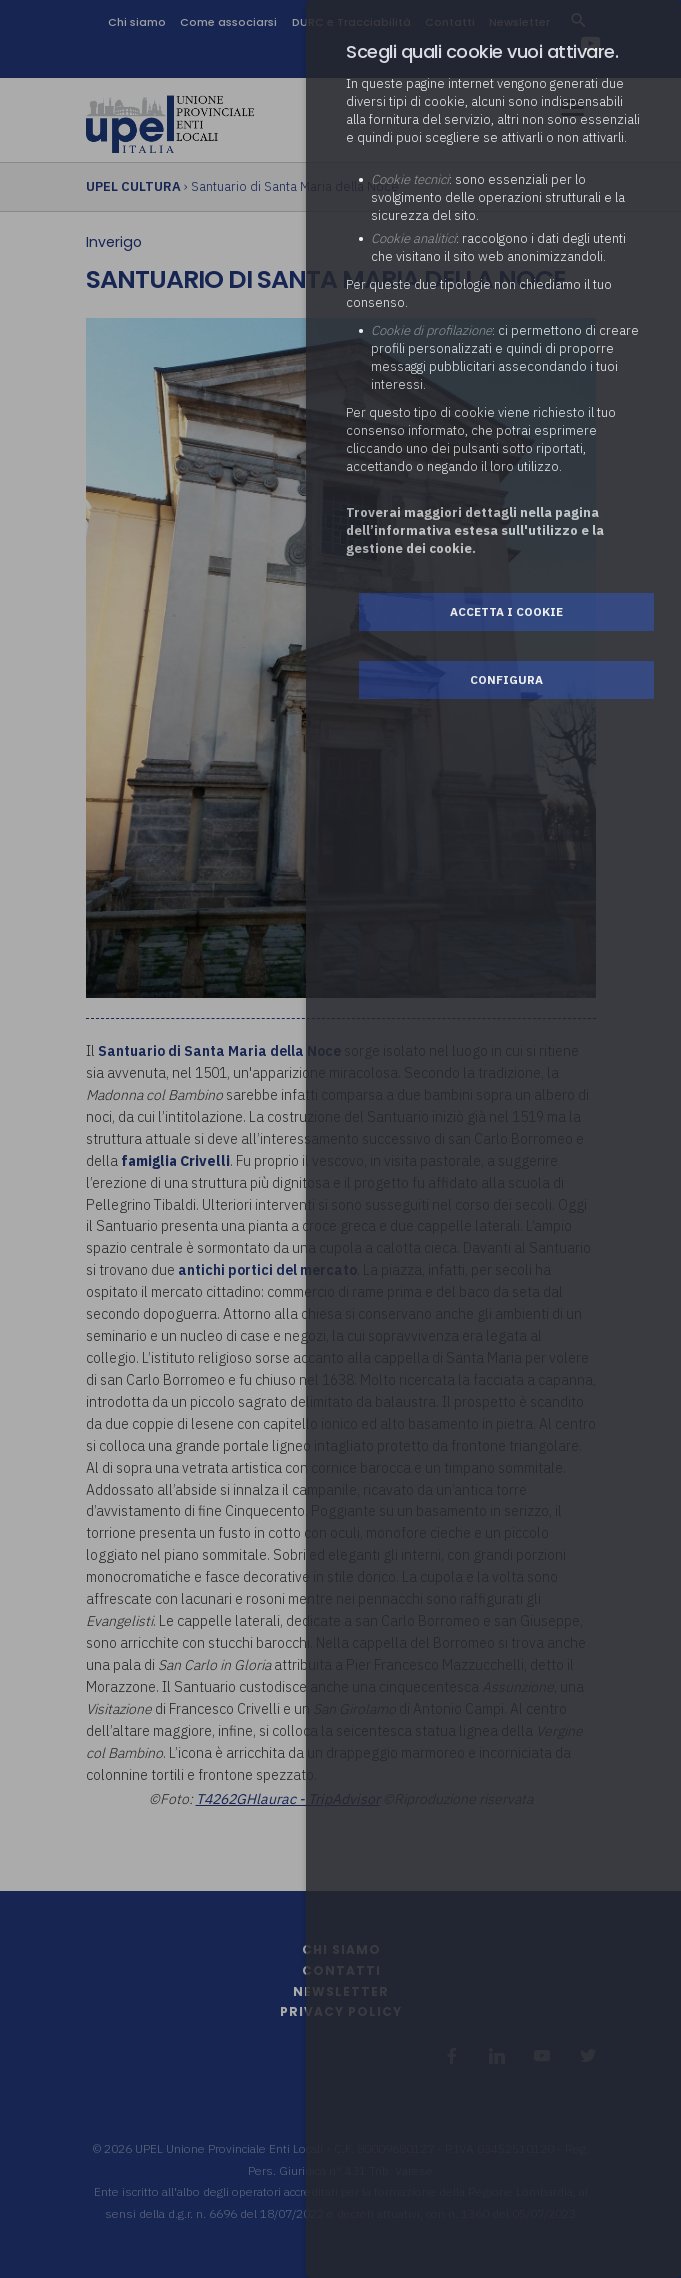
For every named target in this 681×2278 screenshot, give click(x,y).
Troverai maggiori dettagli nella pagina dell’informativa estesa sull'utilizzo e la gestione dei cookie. (475, 530)
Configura (506, 679)
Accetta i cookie (506, 611)
